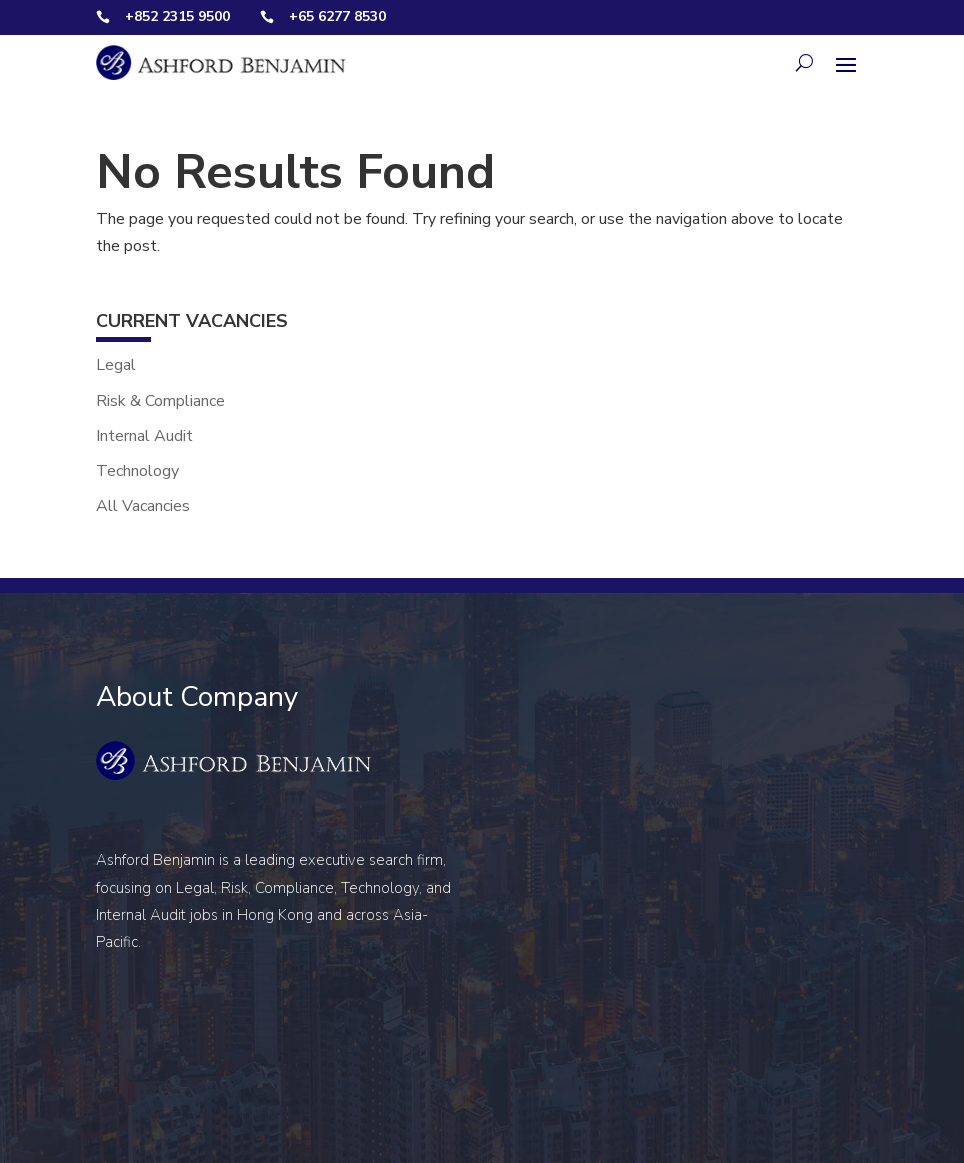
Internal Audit (144, 436)
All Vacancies (143, 506)
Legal (116, 365)
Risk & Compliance (160, 401)
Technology (137, 471)
